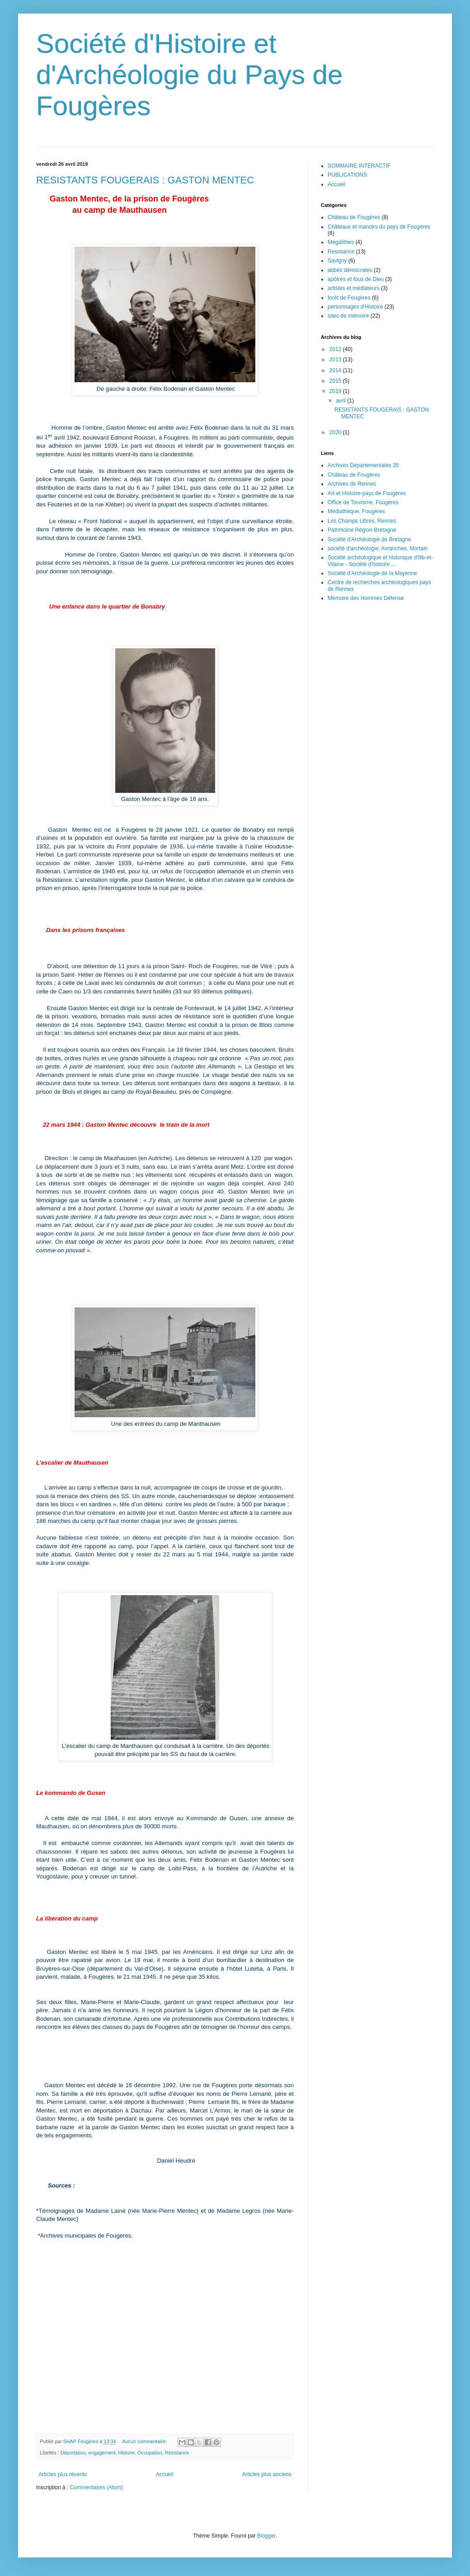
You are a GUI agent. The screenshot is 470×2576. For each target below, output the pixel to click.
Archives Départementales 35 (363, 465)
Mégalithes (341, 242)
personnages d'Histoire (355, 307)
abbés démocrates (350, 270)
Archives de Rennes (352, 484)
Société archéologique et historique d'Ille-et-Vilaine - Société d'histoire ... (380, 560)
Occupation (149, 2452)
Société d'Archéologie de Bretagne (369, 539)
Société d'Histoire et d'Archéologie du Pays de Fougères (189, 74)
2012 (336, 349)
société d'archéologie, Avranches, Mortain (378, 548)
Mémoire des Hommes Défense (366, 598)
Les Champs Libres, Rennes (362, 521)
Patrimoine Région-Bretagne (362, 530)
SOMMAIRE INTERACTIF (359, 166)
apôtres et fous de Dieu (356, 279)
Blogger (266, 2536)
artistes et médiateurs (354, 288)
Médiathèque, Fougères (356, 511)
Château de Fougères (354, 217)
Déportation (73, 2452)
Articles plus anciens (266, 2474)
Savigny (337, 261)
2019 (336, 391)
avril (341, 401)
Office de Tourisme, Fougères (363, 502)
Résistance (177, 2452)
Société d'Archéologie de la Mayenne (372, 573)
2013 (336, 359)
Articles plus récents (62, 2474)
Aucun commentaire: (145, 2441)
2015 (336, 381)
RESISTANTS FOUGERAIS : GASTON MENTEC (145, 180)
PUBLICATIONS (347, 175)
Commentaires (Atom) (96, 2487)
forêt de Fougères (349, 298)
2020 (336, 432)
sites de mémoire (348, 316)
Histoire (126, 2452)
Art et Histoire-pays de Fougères (367, 493)
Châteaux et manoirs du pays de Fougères (379, 227)
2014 (336, 370)
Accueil (165, 2474)
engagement (101, 2452)
